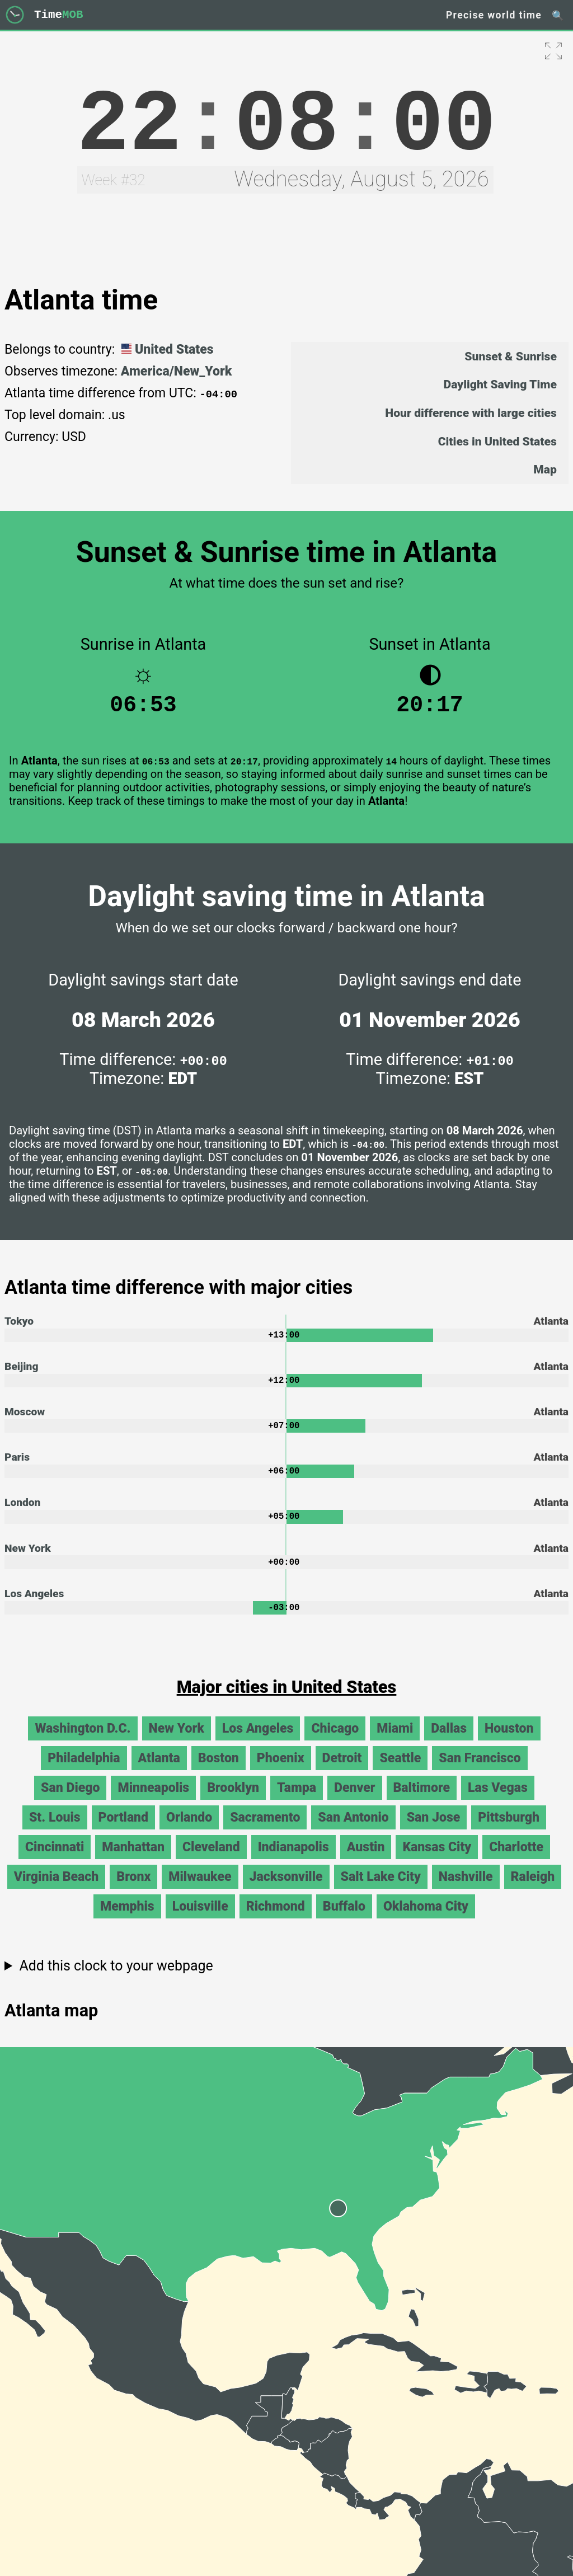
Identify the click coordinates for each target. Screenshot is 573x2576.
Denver (354, 1802)
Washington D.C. (82, 1743)
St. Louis (55, 1832)
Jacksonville (286, 1891)
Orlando (189, 1832)
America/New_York (176, 371)
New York (27, 1560)
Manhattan (133, 1861)
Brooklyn (233, 1802)
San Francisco (479, 1772)
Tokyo (19, 1326)
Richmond (275, 1921)
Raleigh (533, 1891)
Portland (123, 1832)
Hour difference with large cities (471, 413)
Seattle (400, 1772)
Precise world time (494, 15)
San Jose (434, 1832)
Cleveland (211, 1861)
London (22, 1513)
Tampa (296, 1802)
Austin (366, 1861)
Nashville (466, 1891)
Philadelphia (84, 1772)
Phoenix (280, 1772)
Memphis (127, 1921)
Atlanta (159, 1772)
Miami (395, 1743)
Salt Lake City (381, 1891)
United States (166, 349)
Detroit (342, 1772)
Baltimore (421, 1802)
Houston (509, 1743)
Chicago (335, 1743)
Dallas (449, 1743)
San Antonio (353, 1832)
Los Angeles (34, 1606)
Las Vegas (498, 1802)
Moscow (24, 1419)
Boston (218, 1772)
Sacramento (265, 1832)
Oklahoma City (425, 1921)
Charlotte (516, 1861)
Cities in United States (497, 441)
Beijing (21, 1373)
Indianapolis (293, 1861)
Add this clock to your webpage (116, 1980)
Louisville (200, 1921)
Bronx (133, 1891)
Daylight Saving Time (500, 384)
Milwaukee (199, 1891)
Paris (17, 1466)
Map (545, 469)
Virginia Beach (56, 1891)
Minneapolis (153, 1802)
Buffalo (344, 1921)
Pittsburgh (508, 1832)
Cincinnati (54, 1861)
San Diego (70, 1802)
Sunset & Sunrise (510, 356)
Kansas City (436, 1861)
